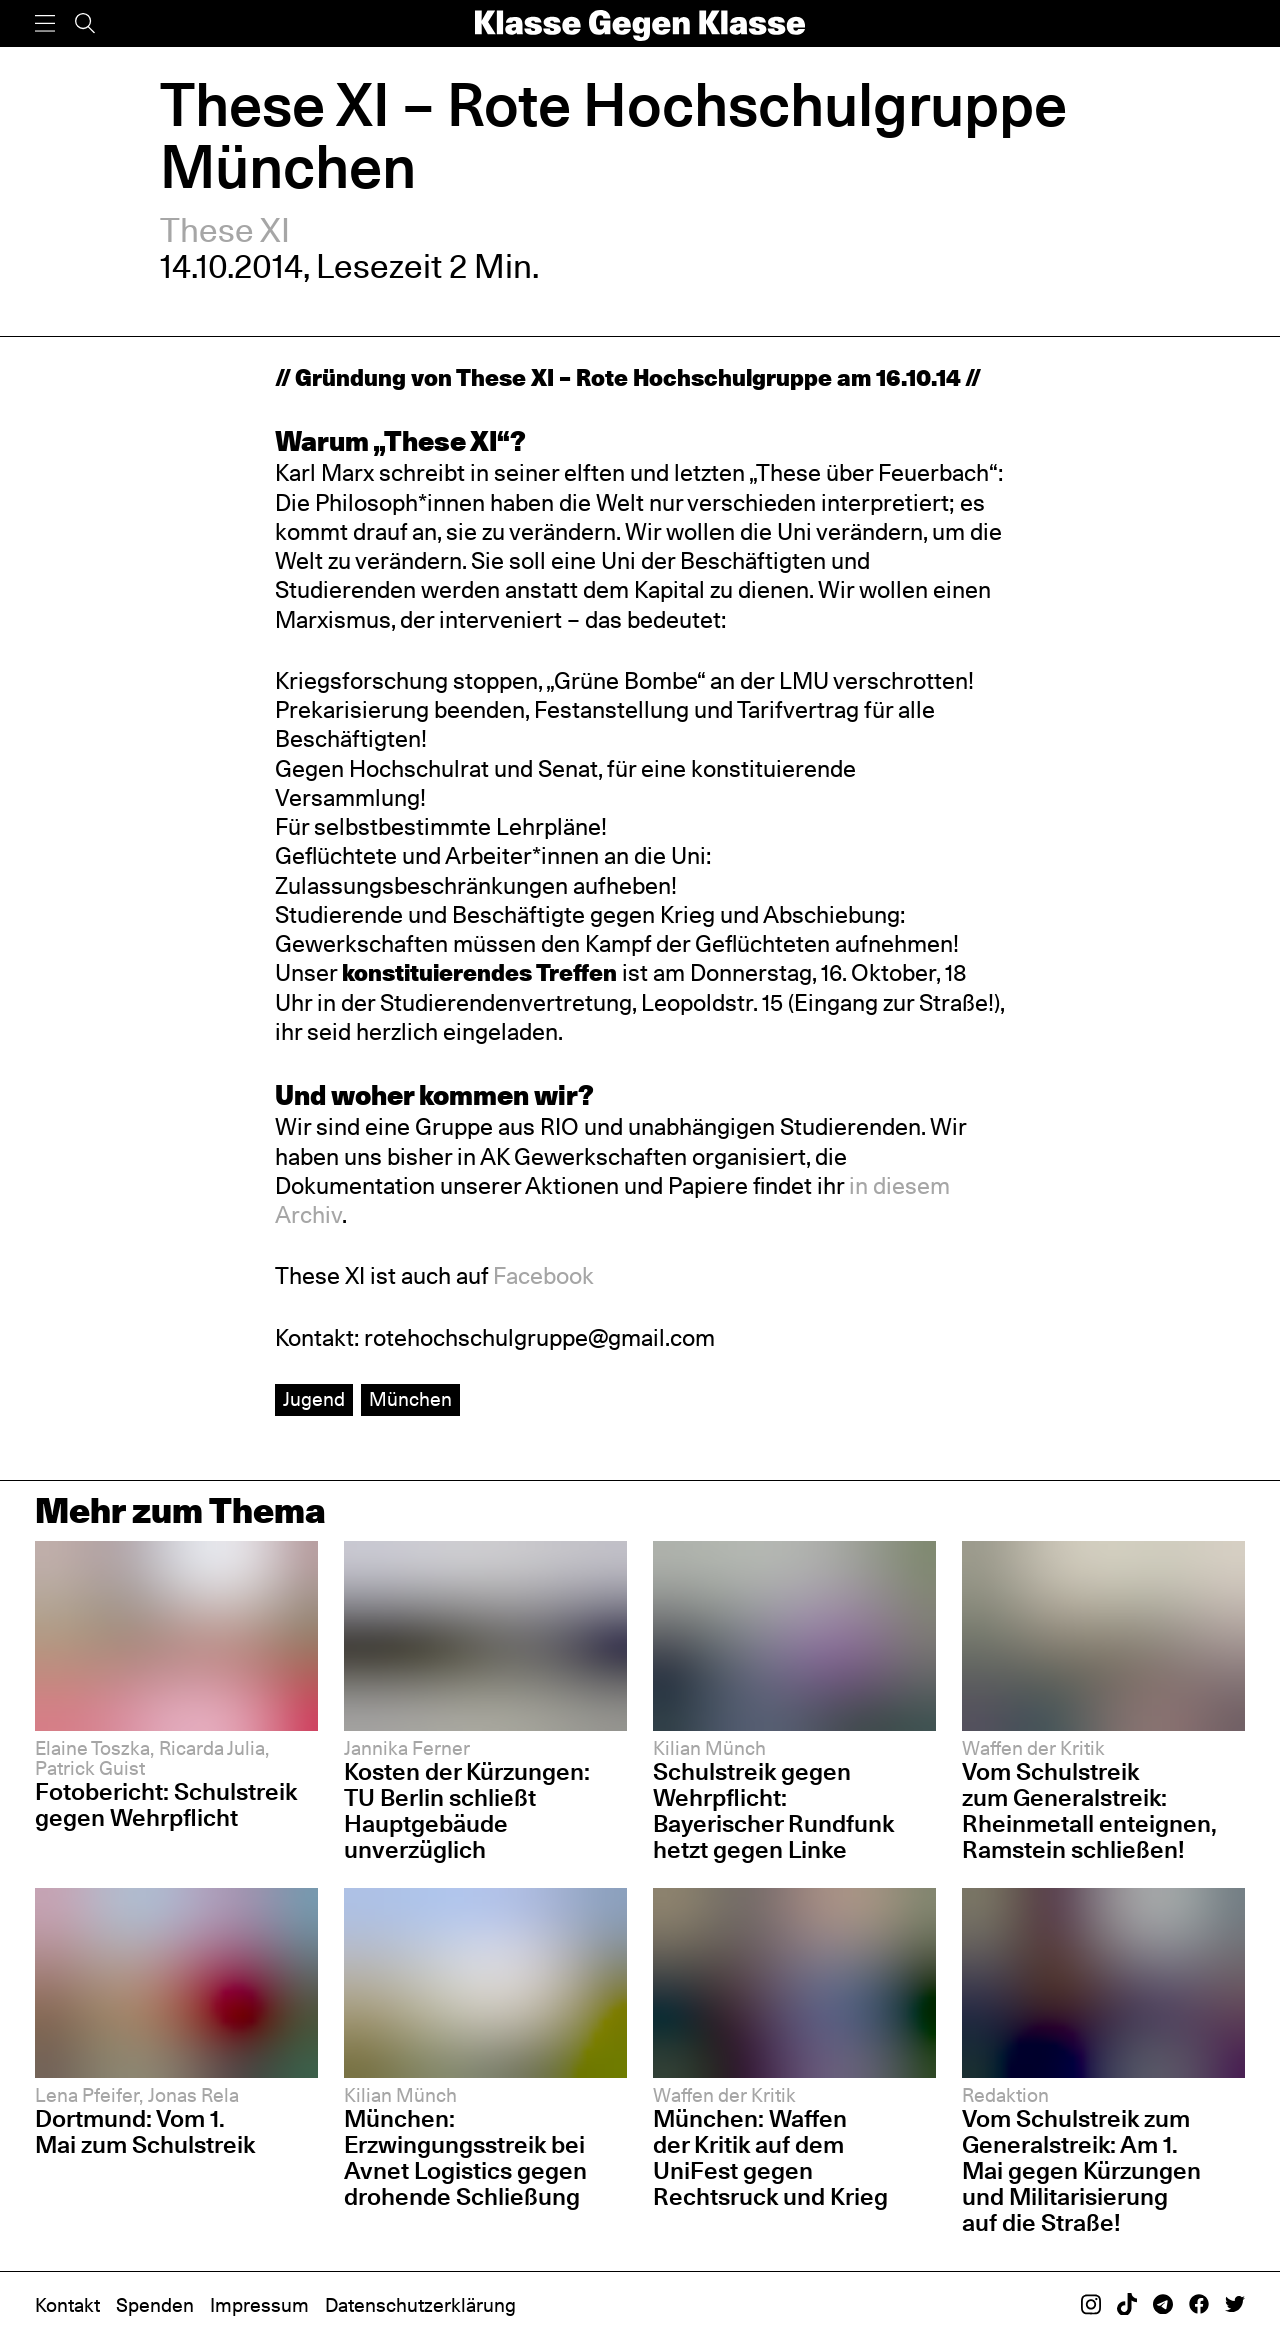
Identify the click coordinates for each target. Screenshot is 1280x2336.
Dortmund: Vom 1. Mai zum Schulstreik (145, 2131)
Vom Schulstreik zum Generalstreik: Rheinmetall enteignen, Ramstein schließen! (1089, 1810)
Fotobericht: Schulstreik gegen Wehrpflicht (166, 1804)
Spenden (155, 2305)
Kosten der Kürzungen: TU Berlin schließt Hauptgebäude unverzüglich (467, 1810)
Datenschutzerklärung (420, 2305)
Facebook (543, 1275)
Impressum (259, 2305)
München (410, 1399)
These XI (225, 230)
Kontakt (67, 2305)
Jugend (314, 1399)
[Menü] (45, 23)
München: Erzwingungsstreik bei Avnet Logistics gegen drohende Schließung (465, 2157)
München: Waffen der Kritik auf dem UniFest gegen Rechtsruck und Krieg (770, 2157)
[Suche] (85, 23)
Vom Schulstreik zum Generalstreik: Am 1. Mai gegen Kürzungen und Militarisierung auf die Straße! (1081, 2170)
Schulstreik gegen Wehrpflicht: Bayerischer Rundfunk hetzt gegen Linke (773, 1810)
